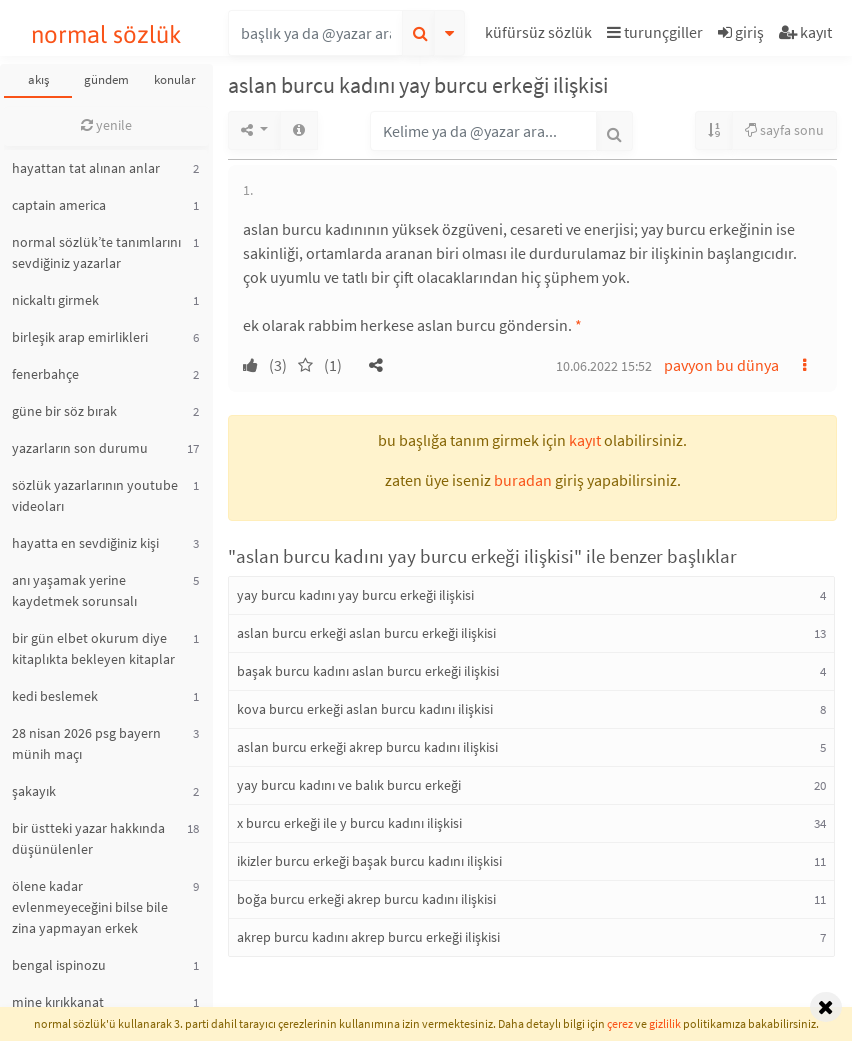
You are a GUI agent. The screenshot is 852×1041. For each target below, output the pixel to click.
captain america (59, 205)
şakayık (34, 791)
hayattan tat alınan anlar (86, 168)
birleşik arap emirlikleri (80, 337)
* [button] (578, 325)
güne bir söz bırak (64, 411)
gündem (106, 79)
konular (175, 79)
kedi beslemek (55, 696)
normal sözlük (106, 34)
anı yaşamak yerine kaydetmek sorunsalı (74, 590)
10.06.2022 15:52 (604, 366)
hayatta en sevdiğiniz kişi (85, 543)
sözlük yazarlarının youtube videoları (95, 495)
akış (38, 79)
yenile (106, 125)
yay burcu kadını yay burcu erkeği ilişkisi (355, 595)
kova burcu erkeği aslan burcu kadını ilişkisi (365, 709)
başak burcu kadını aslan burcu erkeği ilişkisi (368, 671)
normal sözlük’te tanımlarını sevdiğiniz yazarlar (96, 252)
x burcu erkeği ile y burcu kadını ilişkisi (349, 823)
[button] (541, 35)
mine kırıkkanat (58, 1002)
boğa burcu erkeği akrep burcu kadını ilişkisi (366, 899)
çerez (620, 1023)
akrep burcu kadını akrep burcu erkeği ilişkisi (368, 937)
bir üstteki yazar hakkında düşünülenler (88, 838)
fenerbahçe (45, 374)
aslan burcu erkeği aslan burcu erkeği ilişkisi (366, 633)
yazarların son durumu (80, 448)
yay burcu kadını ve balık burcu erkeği (349, 785)
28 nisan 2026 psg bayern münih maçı (86, 743)
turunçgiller (655, 32)
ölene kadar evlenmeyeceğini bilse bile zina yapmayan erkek (90, 907)
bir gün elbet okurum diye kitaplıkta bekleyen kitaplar (93, 648)
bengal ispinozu (59, 965)
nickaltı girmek (55, 300)
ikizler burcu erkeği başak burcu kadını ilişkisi (369, 861)
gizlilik (665, 1023)
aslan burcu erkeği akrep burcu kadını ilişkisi (367, 747)
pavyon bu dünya (721, 365)
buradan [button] (523, 480)
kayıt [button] (585, 440)
